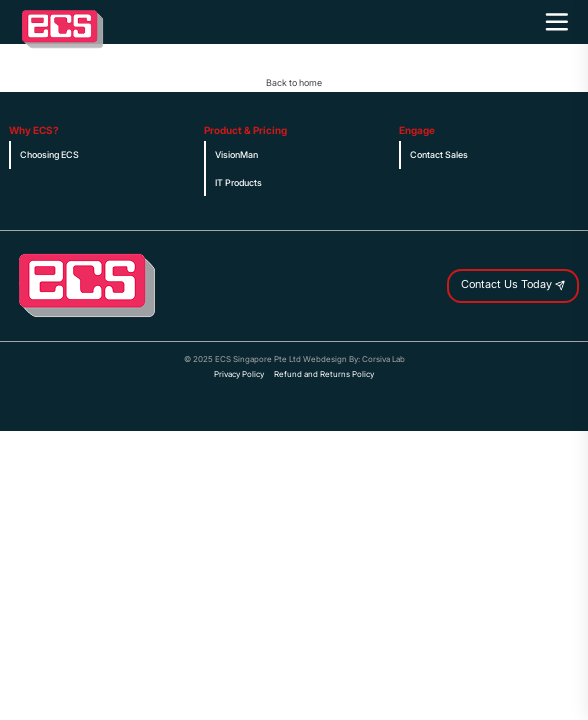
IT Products (238, 182)
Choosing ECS (49, 154)
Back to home (294, 82)
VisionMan (236, 154)
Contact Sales (439, 154)
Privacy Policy (239, 374)
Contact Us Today (513, 285)
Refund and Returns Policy (324, 374)
